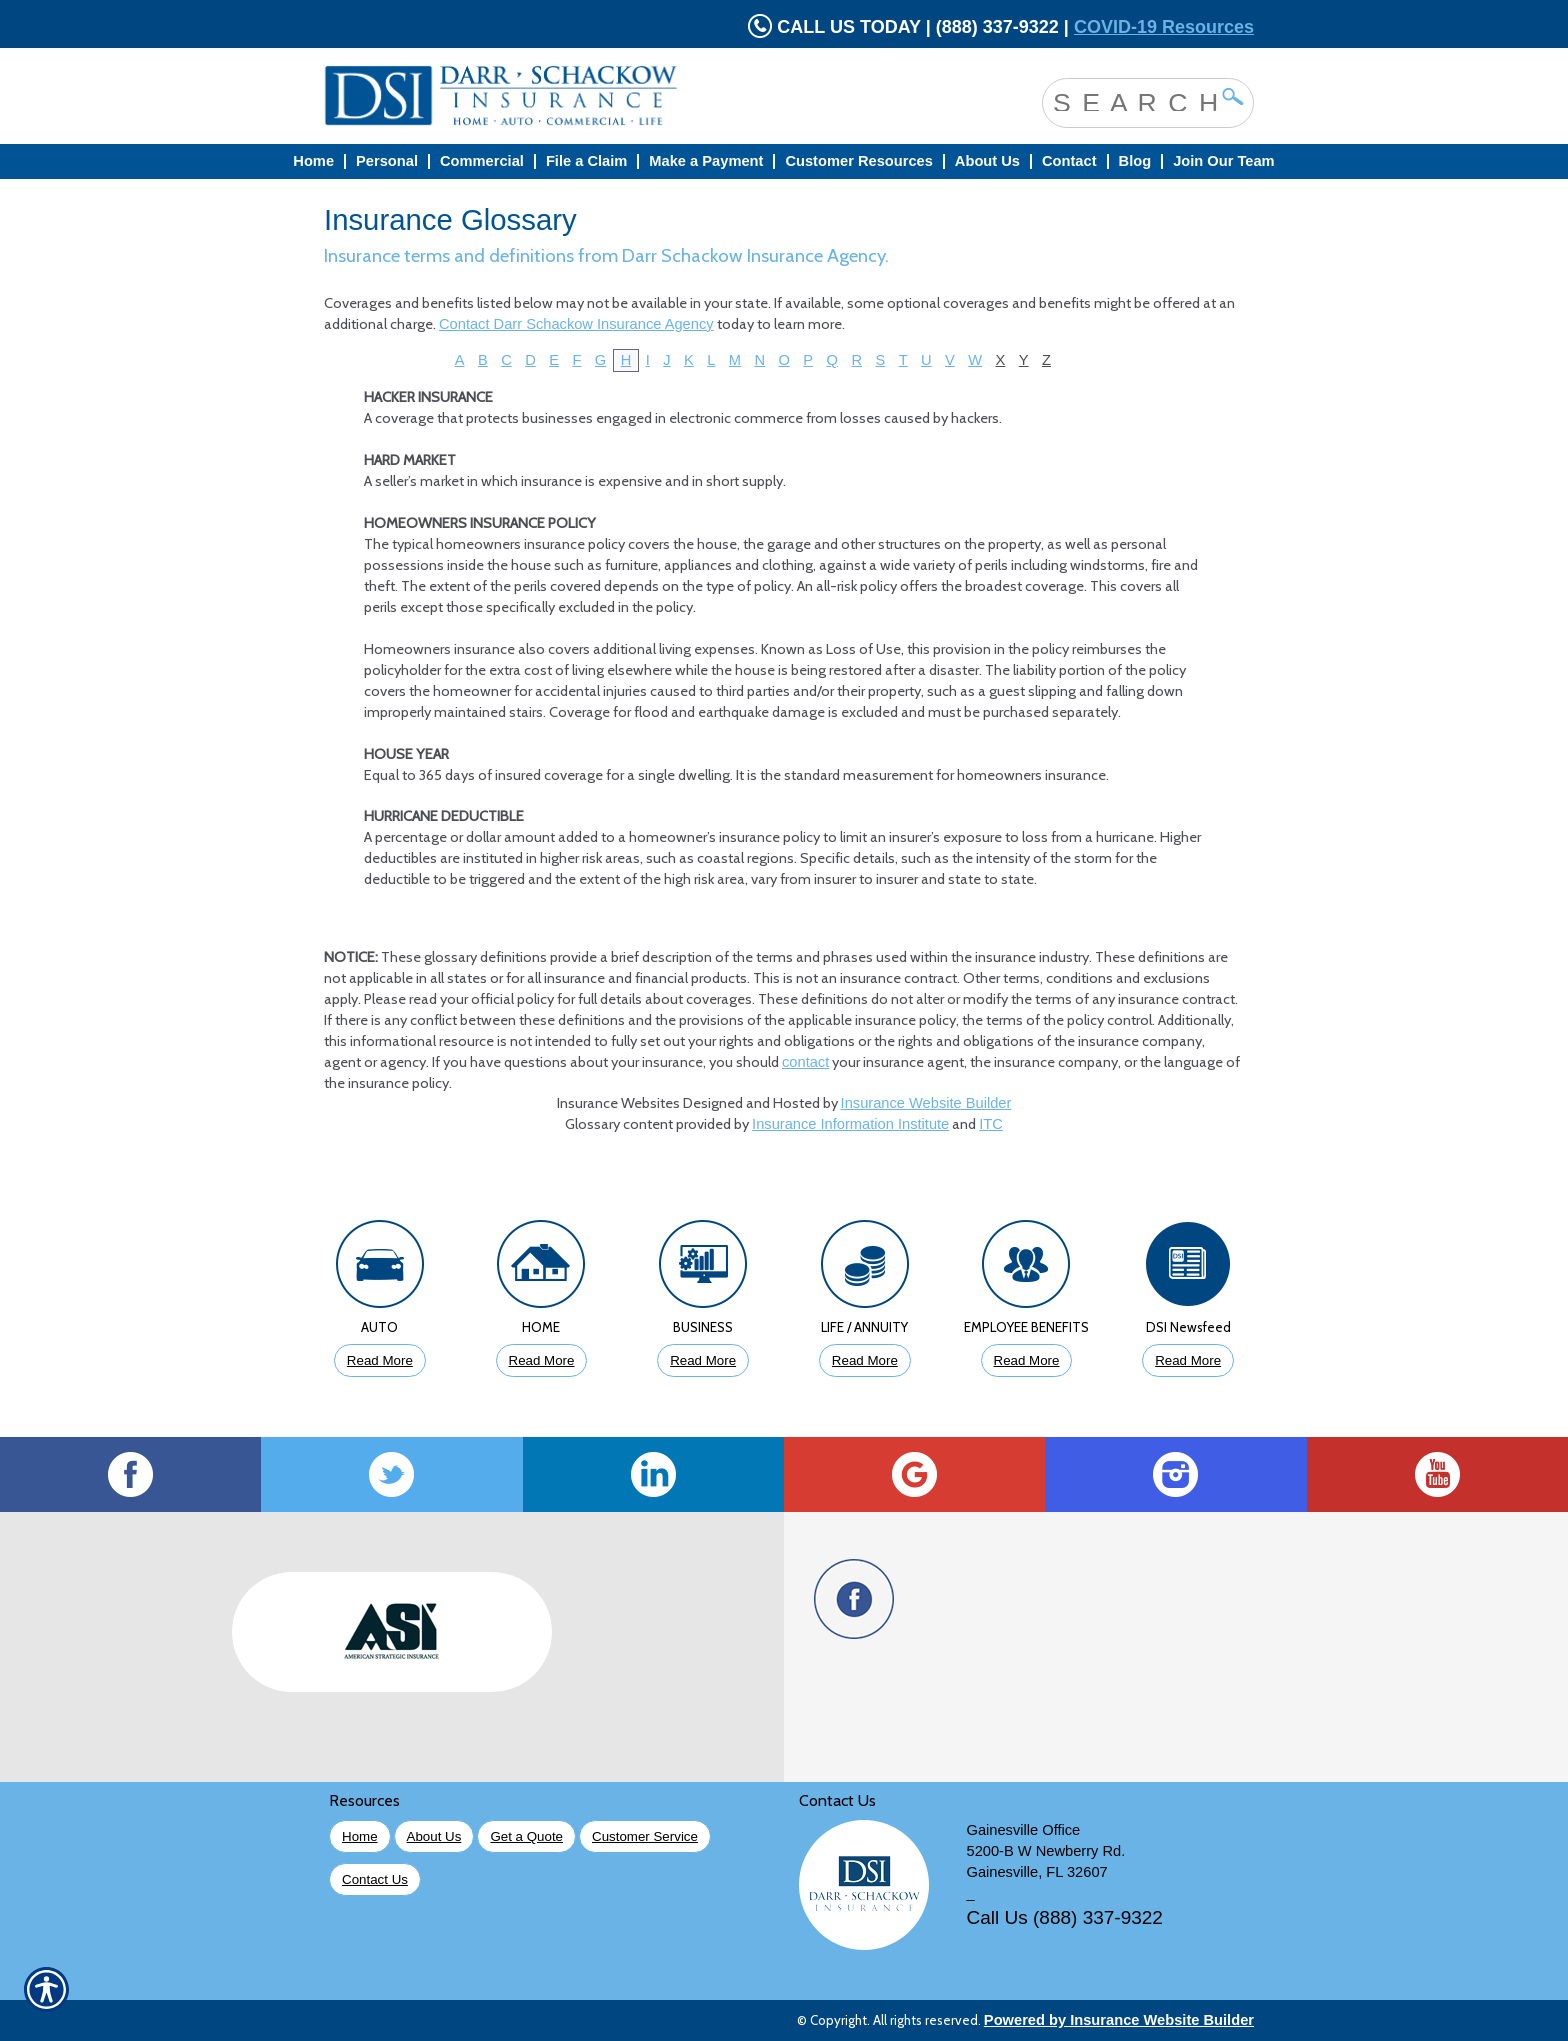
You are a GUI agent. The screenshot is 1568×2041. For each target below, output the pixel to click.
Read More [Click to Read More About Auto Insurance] (380, 1360)
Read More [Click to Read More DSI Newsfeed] (1188, 1360)
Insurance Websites (618, 1103)
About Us (434, 1836)
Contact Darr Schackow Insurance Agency (576, 324)
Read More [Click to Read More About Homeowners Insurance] (542, 1360)
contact (805, 1062)
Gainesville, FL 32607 (1037, 1872)
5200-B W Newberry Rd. (1046, 1851)
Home (360, 1836)
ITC (991, 1124)
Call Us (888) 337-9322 (1065, 1917)
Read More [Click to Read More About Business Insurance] (703, 1360)
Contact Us (375, 1879)
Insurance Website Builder (926, 1103)
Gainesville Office (1024, 1830)
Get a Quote (526, 1836)
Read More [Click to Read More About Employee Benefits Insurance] (1027, 1360)
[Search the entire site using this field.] (1133, 101)
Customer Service (645, 1836)
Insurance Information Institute (850, 1124)
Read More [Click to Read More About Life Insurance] (865, 1360)
